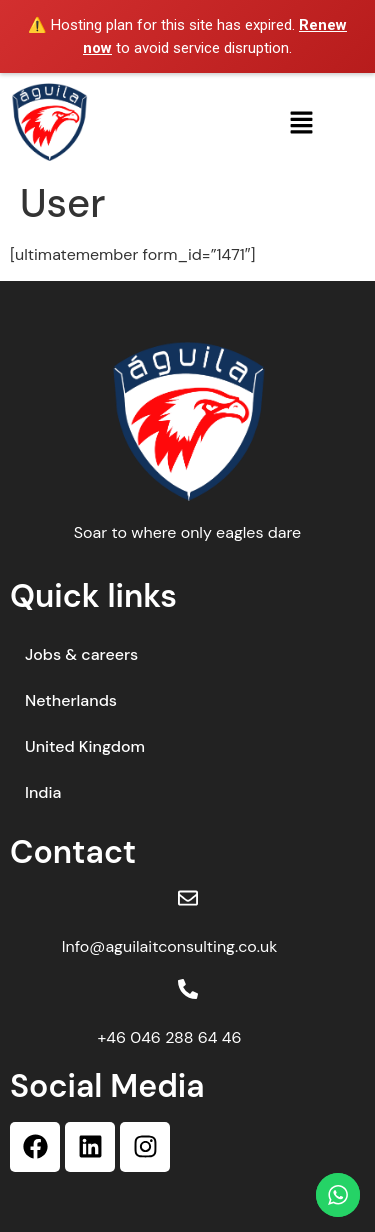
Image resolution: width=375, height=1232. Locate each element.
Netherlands (71, 700)
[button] (301, 122)
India (43, 792)
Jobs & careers (81, 654)
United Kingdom (85, 746)
